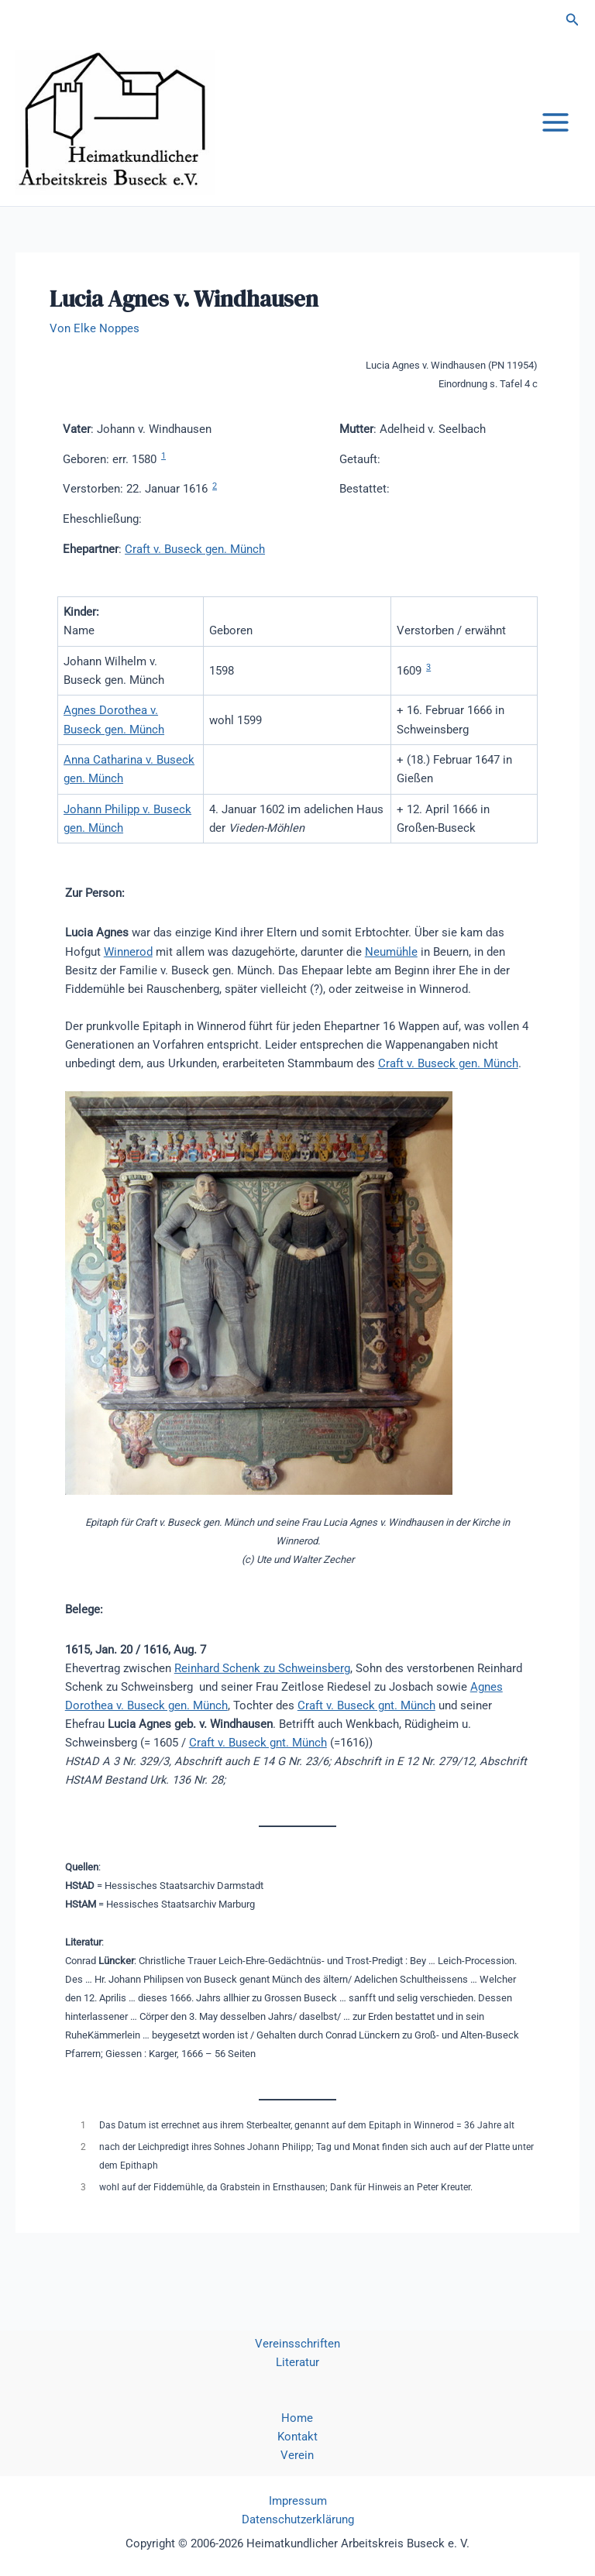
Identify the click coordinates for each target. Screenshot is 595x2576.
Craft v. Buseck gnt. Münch (366, 1742)
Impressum (298, 2501)
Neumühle (391, 987)
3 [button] (428, 704)
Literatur (297, 2362)
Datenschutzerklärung (298, 2519)
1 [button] (163, 492)
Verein (297, 2455)
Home (297, 2418)
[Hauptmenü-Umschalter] (555, 141)
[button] (573, 19)
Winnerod (128, 987)
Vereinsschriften (297, 2344)
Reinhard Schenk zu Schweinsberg (262, 1704)
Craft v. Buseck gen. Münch (195, 585)
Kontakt (297, 2437)
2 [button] (214, 522)
